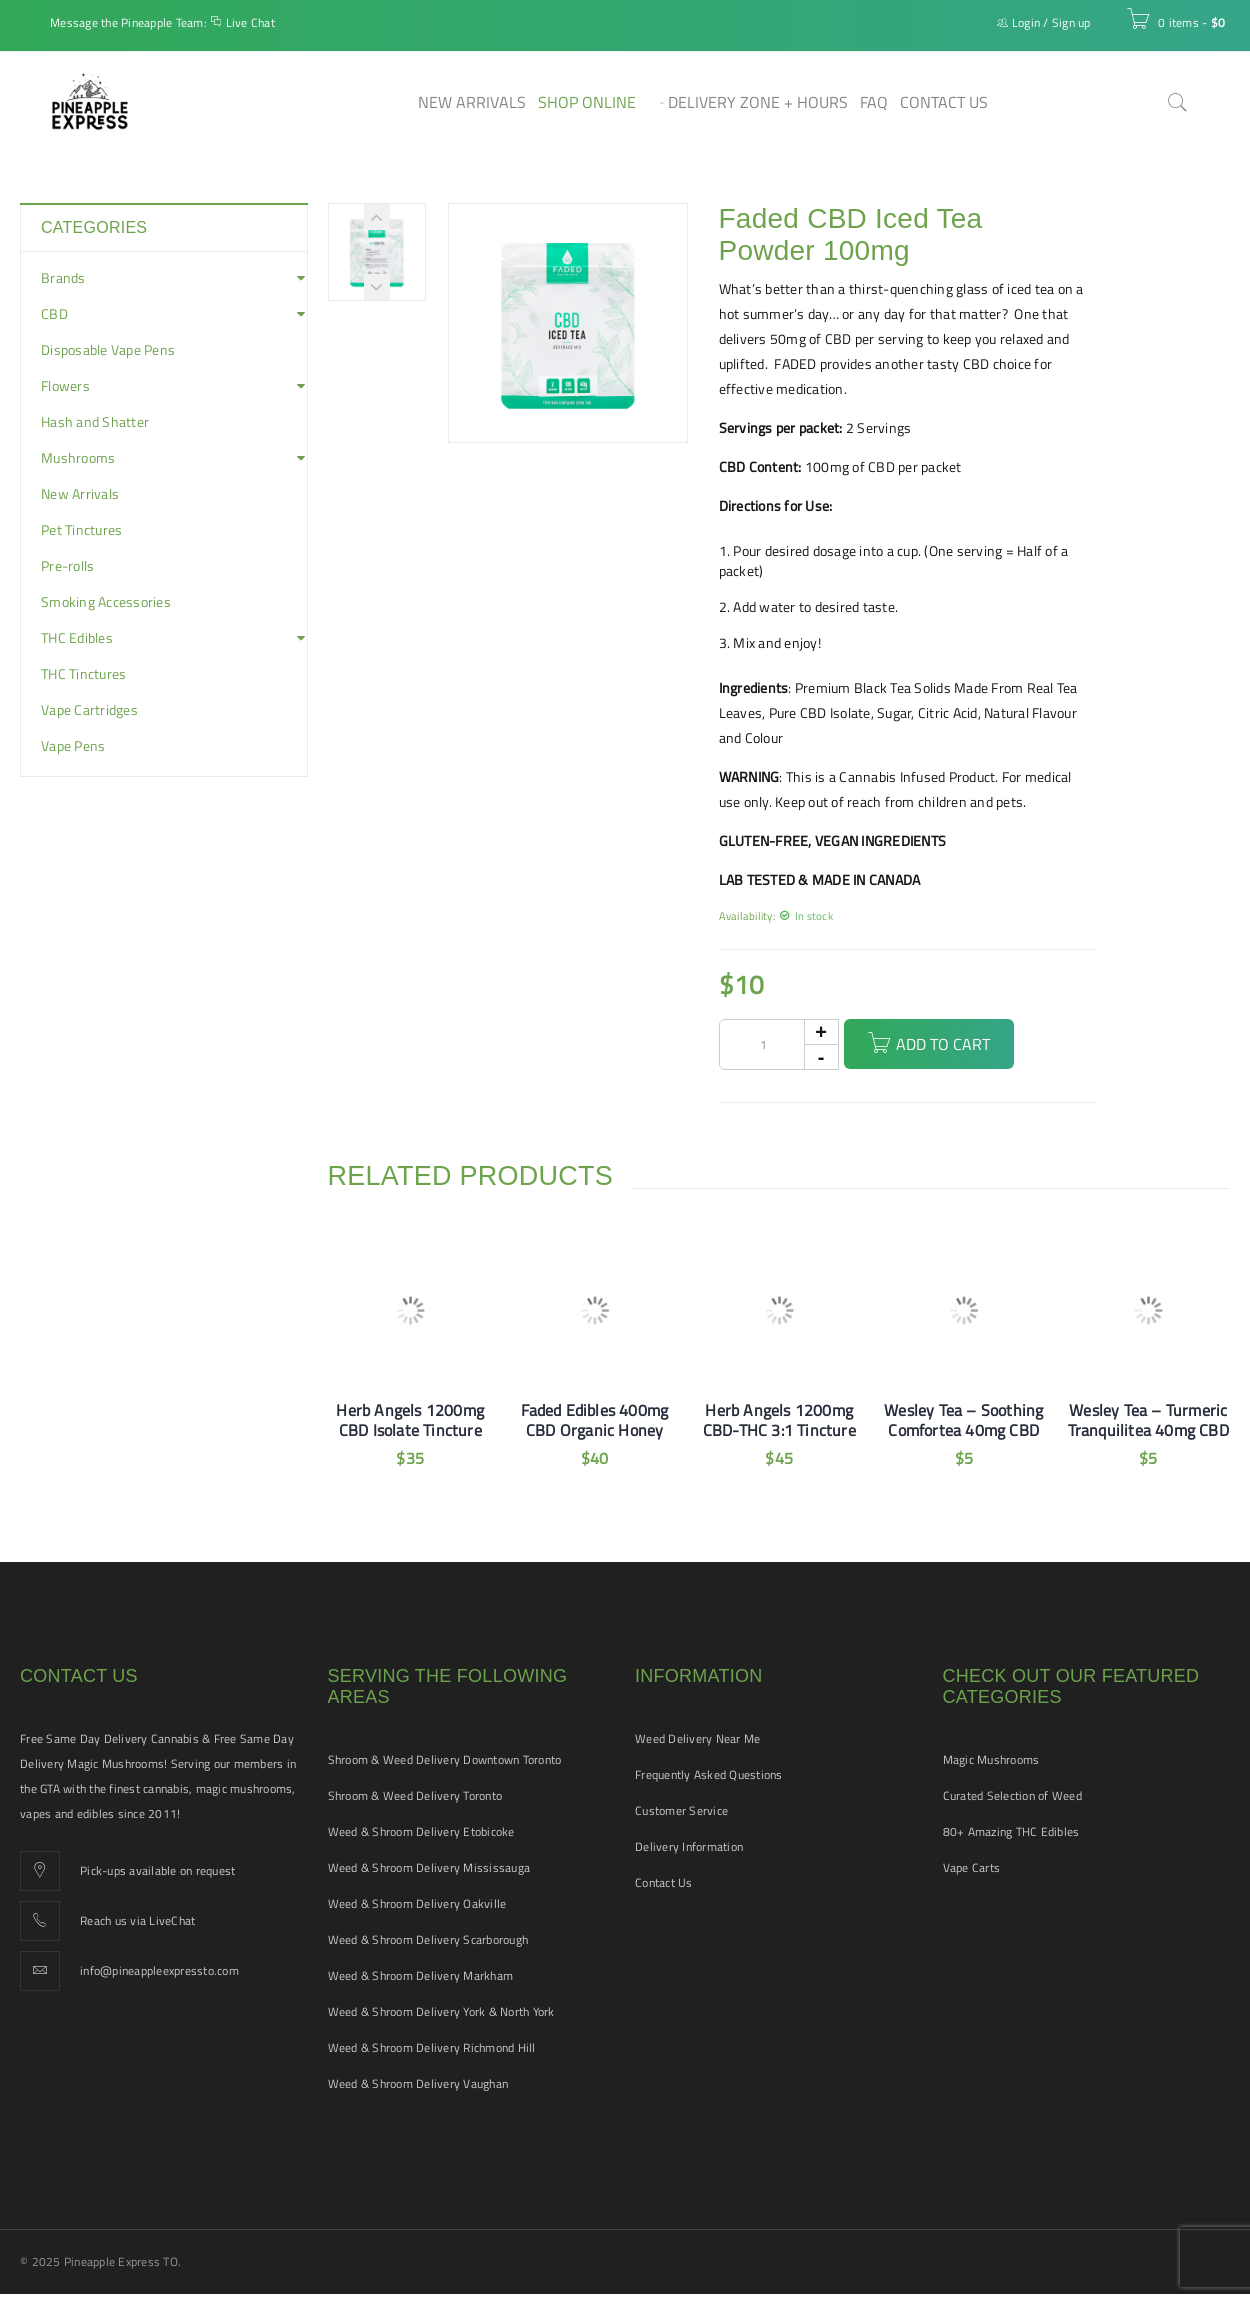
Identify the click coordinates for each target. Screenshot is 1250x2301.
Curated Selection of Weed (1012, 1795)
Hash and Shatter (95, 422)
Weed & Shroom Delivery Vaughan (418, 2083)
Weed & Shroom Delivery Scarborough (428, 1939)
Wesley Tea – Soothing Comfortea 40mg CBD (963, 1420)
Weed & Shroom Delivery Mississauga (429, 1867)
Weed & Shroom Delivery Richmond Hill (432, 2047)
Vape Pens (73, 746)
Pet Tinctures (81, 530)
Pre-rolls (67, 566)
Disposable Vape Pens (108, 350)
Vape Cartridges (89, 710)
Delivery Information (689, 1846)
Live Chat (250, 22)
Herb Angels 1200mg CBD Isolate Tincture (410, 1420)
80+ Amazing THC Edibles (1011, 1831)
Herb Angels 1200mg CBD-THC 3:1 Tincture (779, 1420)
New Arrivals (80, 494)
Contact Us (664, 1882)
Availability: (747, 915)
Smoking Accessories (106, 602)
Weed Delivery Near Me (697, 1738)
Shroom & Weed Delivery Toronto (415, 1795)
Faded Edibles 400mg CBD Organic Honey (594, 1420)
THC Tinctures (83, 674)
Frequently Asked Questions (709, 1774)
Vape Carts (972, 1867)
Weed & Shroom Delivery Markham (421, 1975)
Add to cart (943, 1044)
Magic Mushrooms (991, 1759)
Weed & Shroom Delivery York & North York (441, 2011)
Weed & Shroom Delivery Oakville (417, 1903)
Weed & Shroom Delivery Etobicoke (421, 1831)
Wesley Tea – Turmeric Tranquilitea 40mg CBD (1148, 1420)
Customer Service (681, 1810)
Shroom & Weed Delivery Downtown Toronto (445, 1759)
